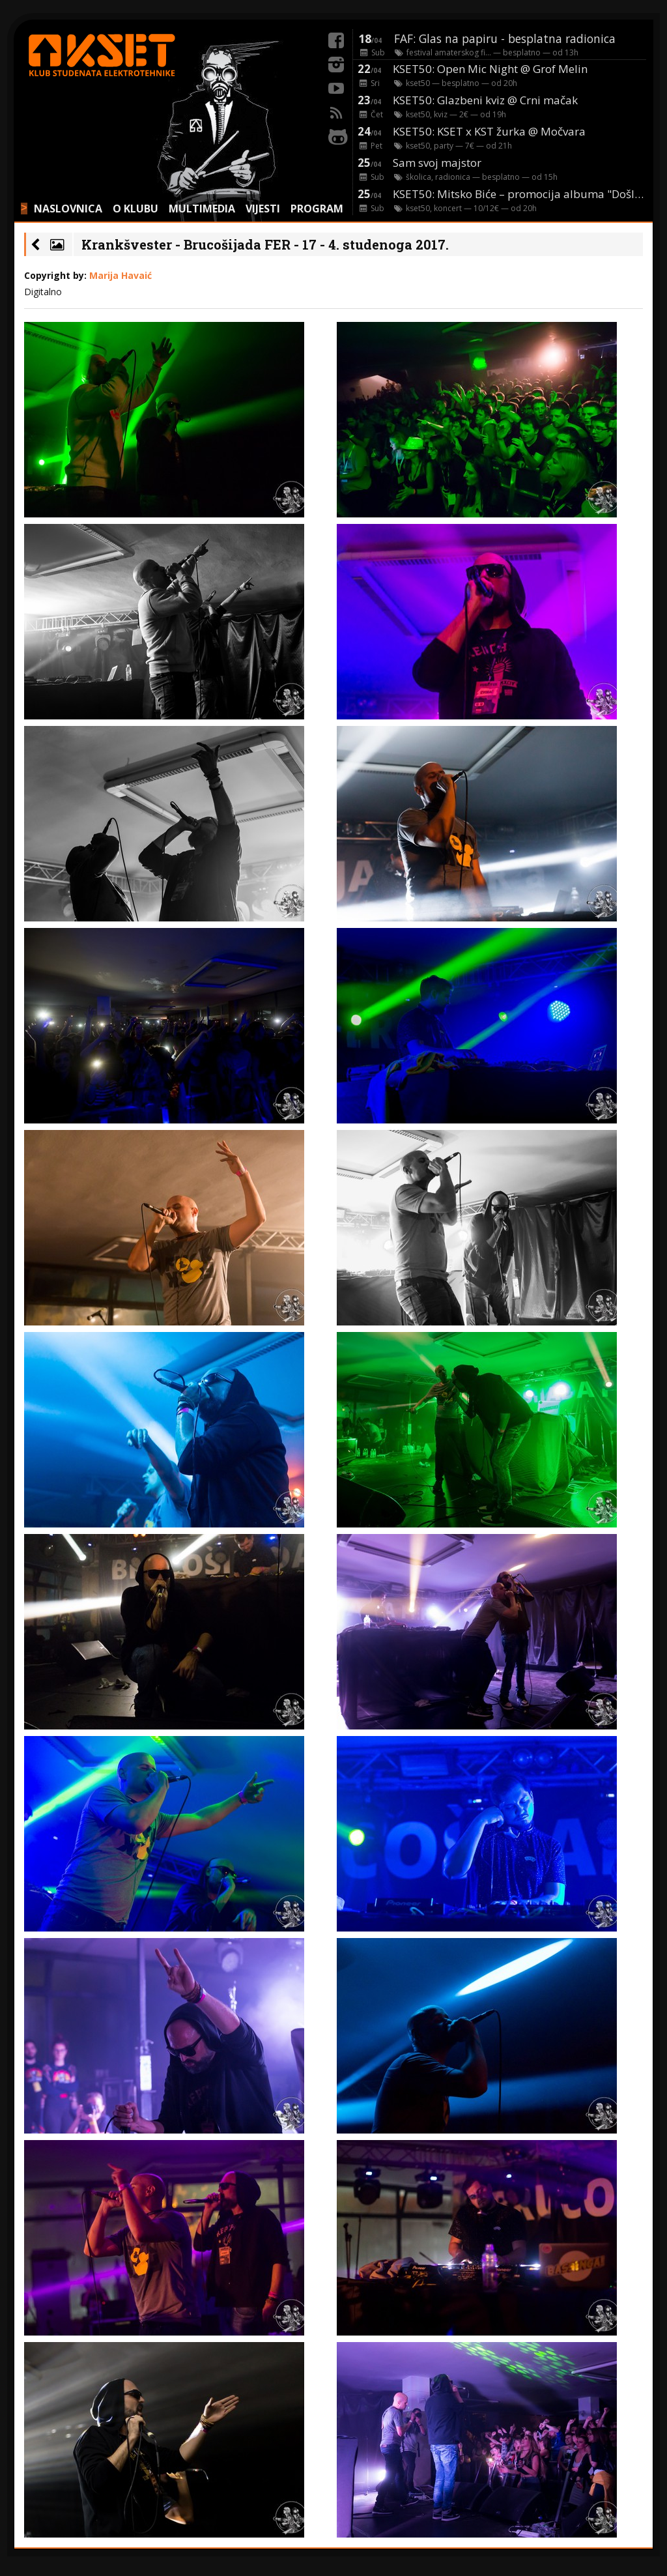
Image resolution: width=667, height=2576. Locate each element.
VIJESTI (263, 208)
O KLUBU (135, 208)
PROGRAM (317, 208)
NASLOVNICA (68, 208)
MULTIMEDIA (202, 208)
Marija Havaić (120, 275)
